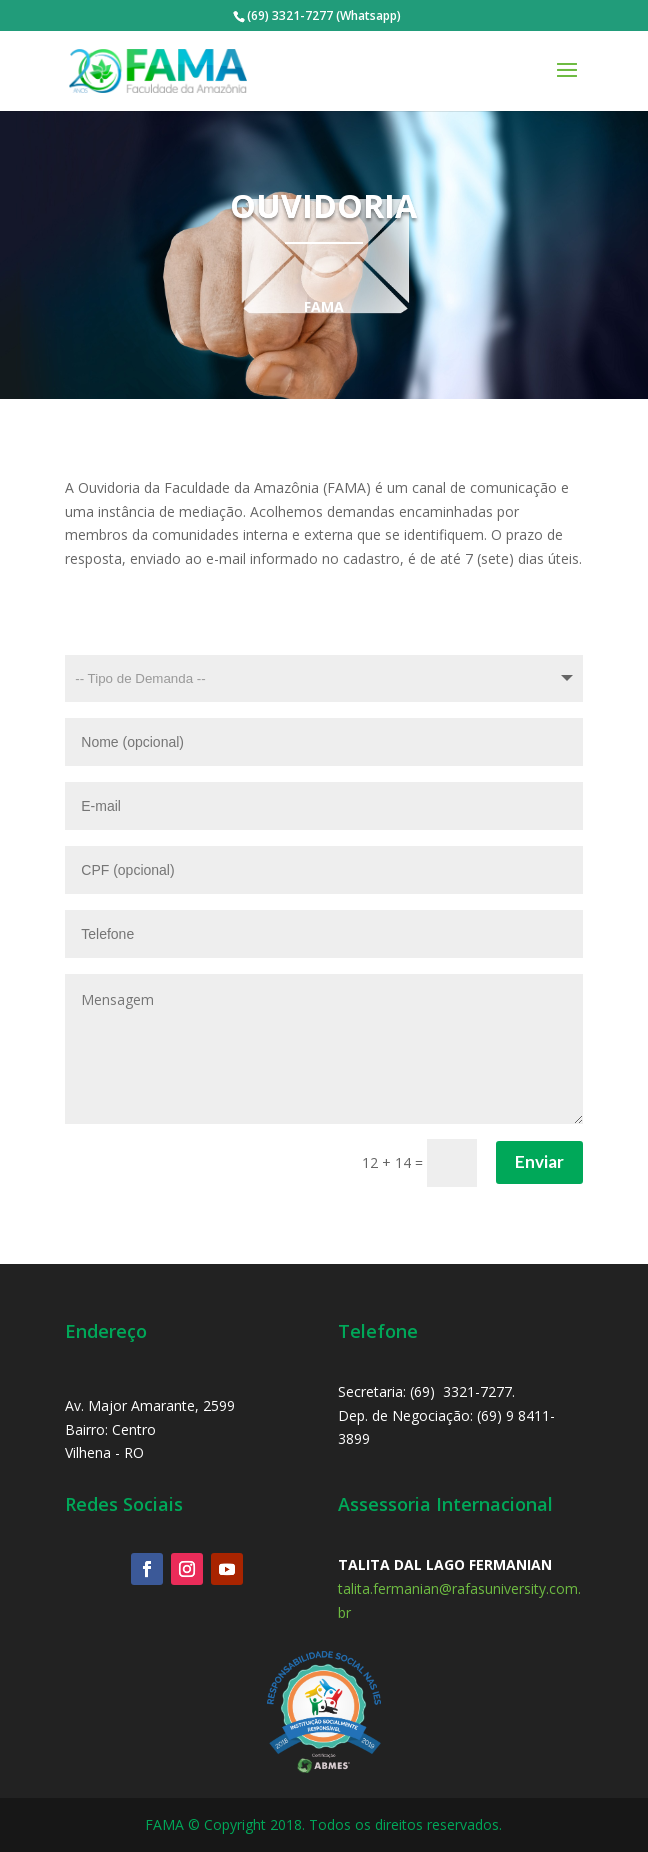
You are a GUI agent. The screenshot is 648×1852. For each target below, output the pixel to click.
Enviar (539, 1161)
